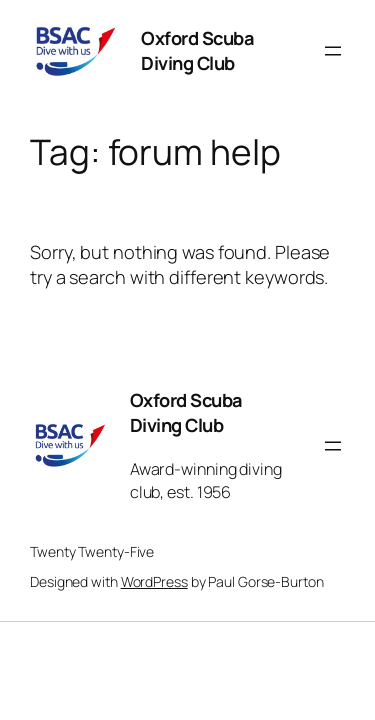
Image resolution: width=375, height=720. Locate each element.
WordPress (154, 581)
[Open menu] (333, 51)
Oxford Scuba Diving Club (197, 51)
